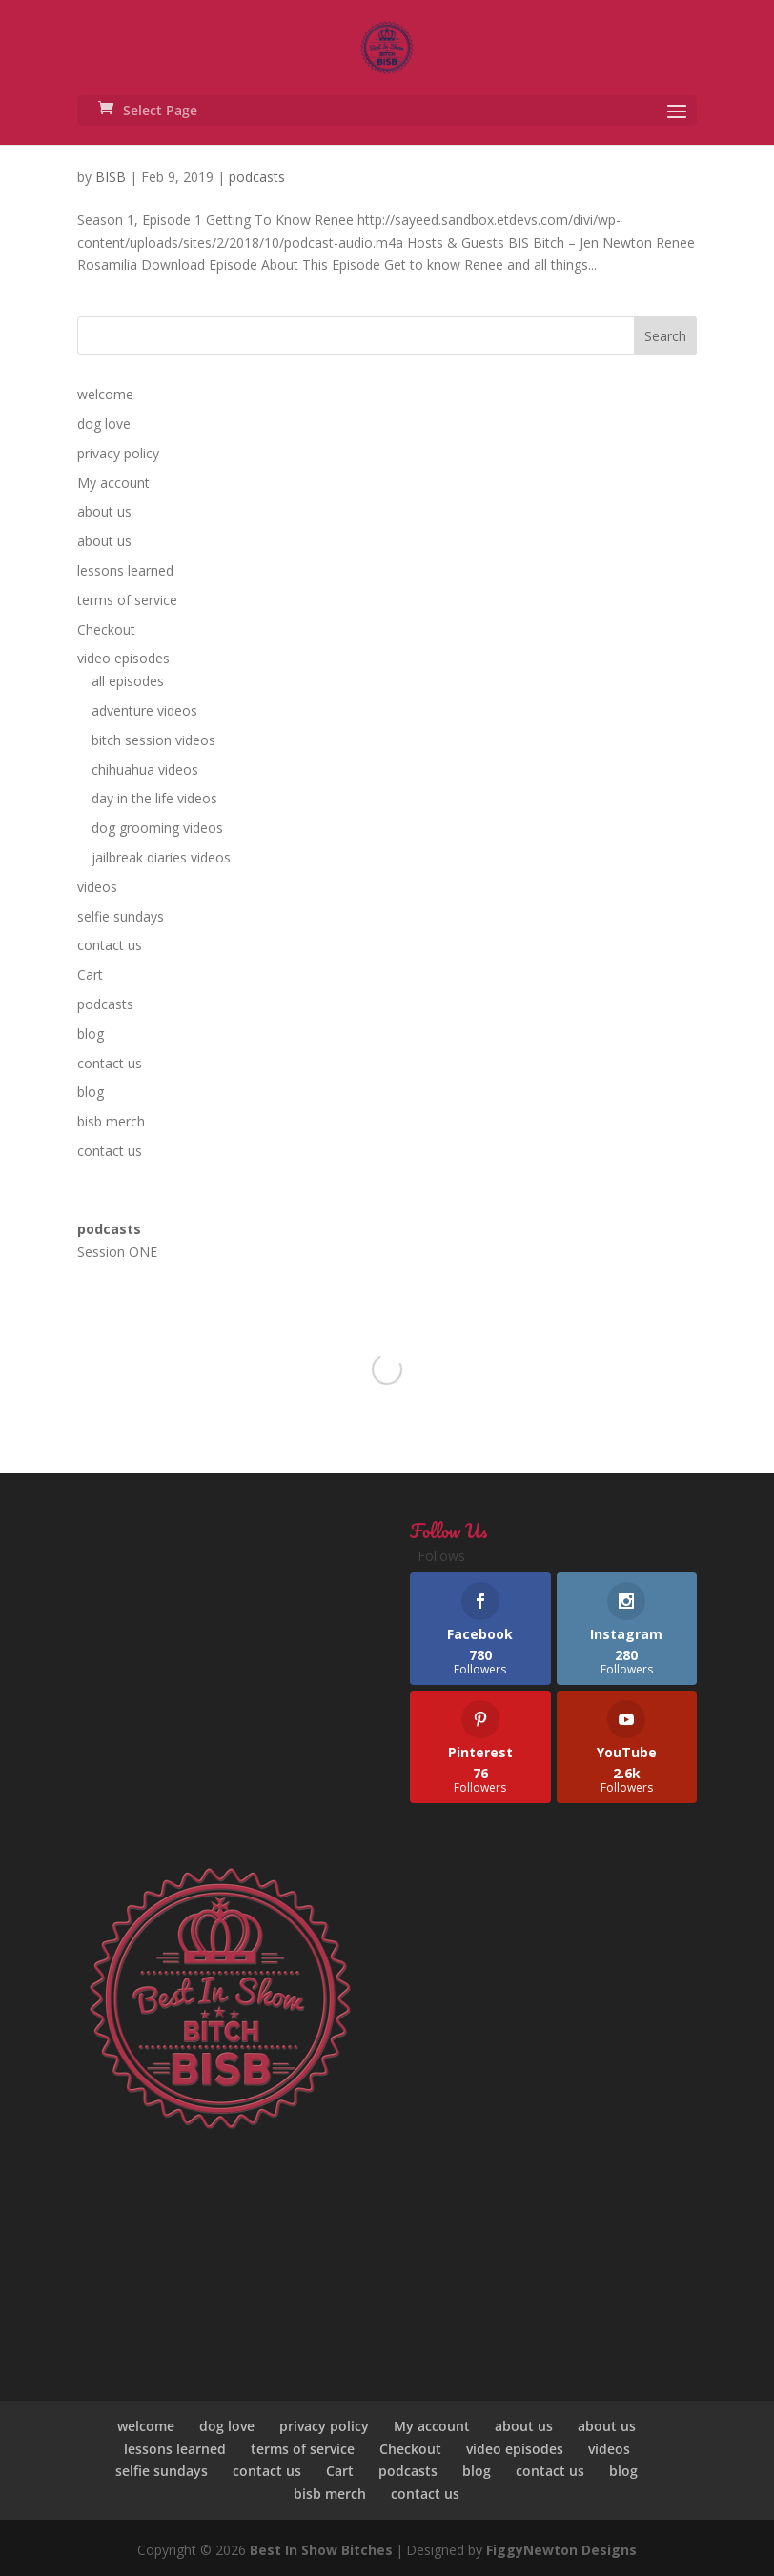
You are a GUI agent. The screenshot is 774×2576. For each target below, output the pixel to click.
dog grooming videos (157, 828)
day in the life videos (154, 798)
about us (104, 511)
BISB (110, 177)
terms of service (127, 600)
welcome (105, 394)
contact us (109, 945)
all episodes (128, 681)
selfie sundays (120, 916)
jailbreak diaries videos (161, 857)
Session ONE (117, 1252)
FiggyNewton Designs (561, 2550)
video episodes (123, 658)
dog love (104, 424)
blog (90, 1033)
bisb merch (111, 1121)
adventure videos (144, 710)
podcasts (257, 177)
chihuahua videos (145, 770)
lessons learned (125, 570)
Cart (90, 974)
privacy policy (118, 453)
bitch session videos (153, 740)
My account (113, 483)
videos (97, 887)
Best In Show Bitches (321, 2550)
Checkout (106, 629)
